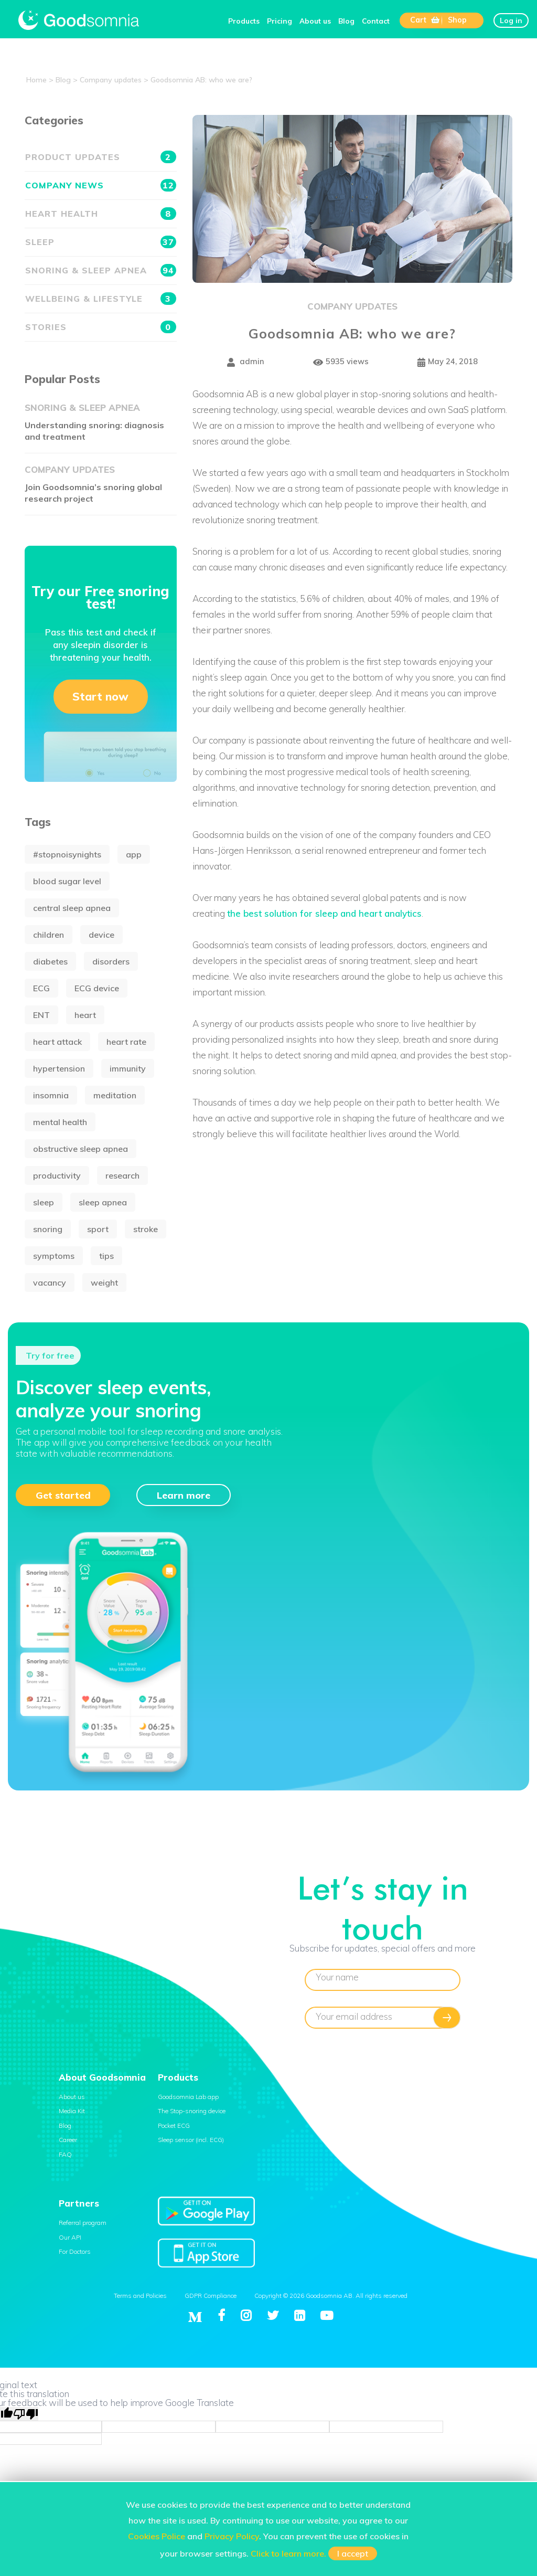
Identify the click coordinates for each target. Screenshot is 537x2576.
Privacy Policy (232, 2536)
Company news (100, 185)
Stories (100, 327)
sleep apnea (103, 1202)
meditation (114, 1095)
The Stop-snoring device (191, 2111)
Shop (457, 20)
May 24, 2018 (447, 362)
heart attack (57, 1041)
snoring (47, 1229)
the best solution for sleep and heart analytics (324, 913)
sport (98, 1229)
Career (68, 2140)
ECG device (96, 988)
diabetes (50, 961)
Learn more (183, 1495)
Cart (424, 20)
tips (106, 1255)
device (101, 934)
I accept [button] (352, 2553)
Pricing (279, 20)
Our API (70, 2237)
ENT (41, 1015)
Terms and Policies (140, 2295)
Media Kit (72, 2111)
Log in (511, 20)
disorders (111, 961)
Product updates (100, 157)
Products (244, 20)
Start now (100, 696)
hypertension (59, 1068)
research (122, 1175)
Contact (376, 20)
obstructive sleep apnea (80, 1148)
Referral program (82, 2223)
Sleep (100, 242)
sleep (43, 1202)
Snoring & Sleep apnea (100, 270)
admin (245, 362)
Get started (63, 1495)
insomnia (51, 1095)
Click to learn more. (288, 2553)
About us (315, 20)
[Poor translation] (25, 2414)
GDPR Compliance (211, 2295)
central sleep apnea (72, 908)
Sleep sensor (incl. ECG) (191, 2140)
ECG (41, 988)
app (134, 854)
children (48, 934)
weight (104, 1282)
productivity (57, 1175)
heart (85, 1015)
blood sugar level (67, 881)
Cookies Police (156, 2536)
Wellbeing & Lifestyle (100, 298)
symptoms (53, 1255)
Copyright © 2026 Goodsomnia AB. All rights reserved (330, 2295)
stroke (145, 1229)
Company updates (352, 306)
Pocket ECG (174, 2125)
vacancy (49, 1282)
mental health (60, 1122)
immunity (128, 1068)
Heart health (100, 213)
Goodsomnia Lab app (188, 2097)
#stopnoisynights (67, 854)
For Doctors (75, 2251)
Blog (346, 20)
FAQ (65, 2154)
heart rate (126, 1041)
